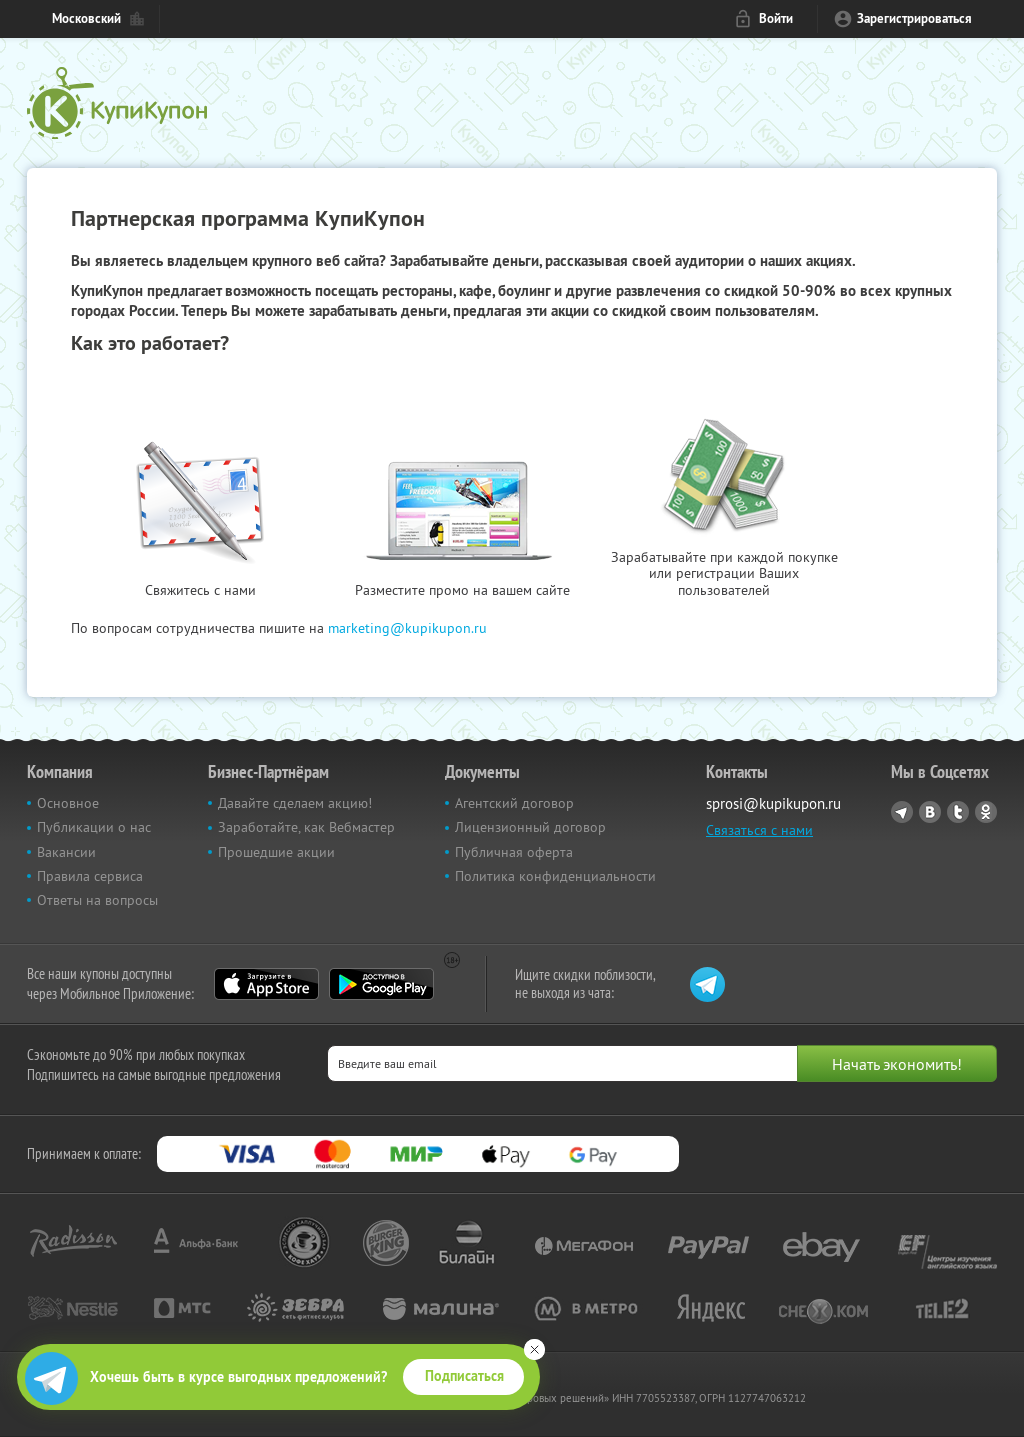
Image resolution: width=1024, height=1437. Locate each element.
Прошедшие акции (276, 852)
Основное (68, 803)
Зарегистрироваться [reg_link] (914, 18)
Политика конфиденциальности (555, 876)
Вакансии (66, 852)
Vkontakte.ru (930, 812)
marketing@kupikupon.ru (407, 628)
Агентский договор (514, 803)
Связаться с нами (759, 830)
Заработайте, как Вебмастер (306, 827)
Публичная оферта (514, 852)
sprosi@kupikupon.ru (773, 803)
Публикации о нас (94, 827)
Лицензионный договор (530, 827)
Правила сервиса (90, 876)
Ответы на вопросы (97, 900)
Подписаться (464, 1376)
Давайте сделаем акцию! (295, 803)
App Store (266, 984)
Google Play (381, 984)
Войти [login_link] (776, 18)
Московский (86, 18)
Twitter (958, 812)
